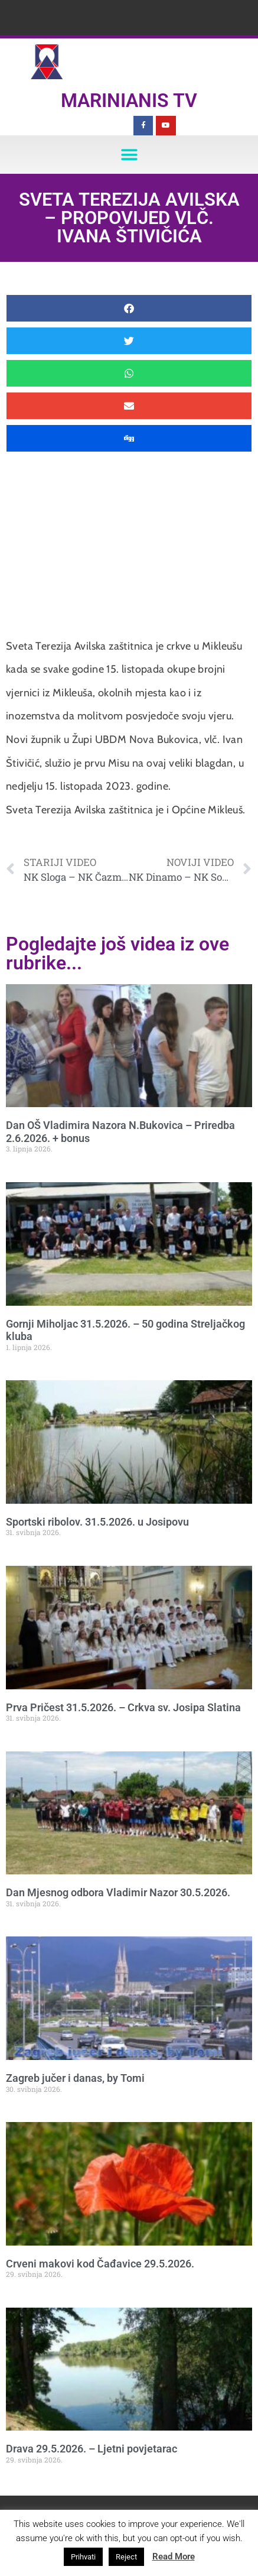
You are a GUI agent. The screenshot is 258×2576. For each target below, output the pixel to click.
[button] (129, 154)
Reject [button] (126, 2556)
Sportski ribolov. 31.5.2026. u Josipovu (97, 1522)
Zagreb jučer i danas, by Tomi (75, 2078)
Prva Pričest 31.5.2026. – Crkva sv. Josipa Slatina (123, 1707)
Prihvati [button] (83, 2556)
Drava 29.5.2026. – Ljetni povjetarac (91, 2448)
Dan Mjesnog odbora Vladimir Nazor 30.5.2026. (118, 1892)
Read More (173, 2556)
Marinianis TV (129, 100)
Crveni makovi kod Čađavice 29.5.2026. (100, 2263)
